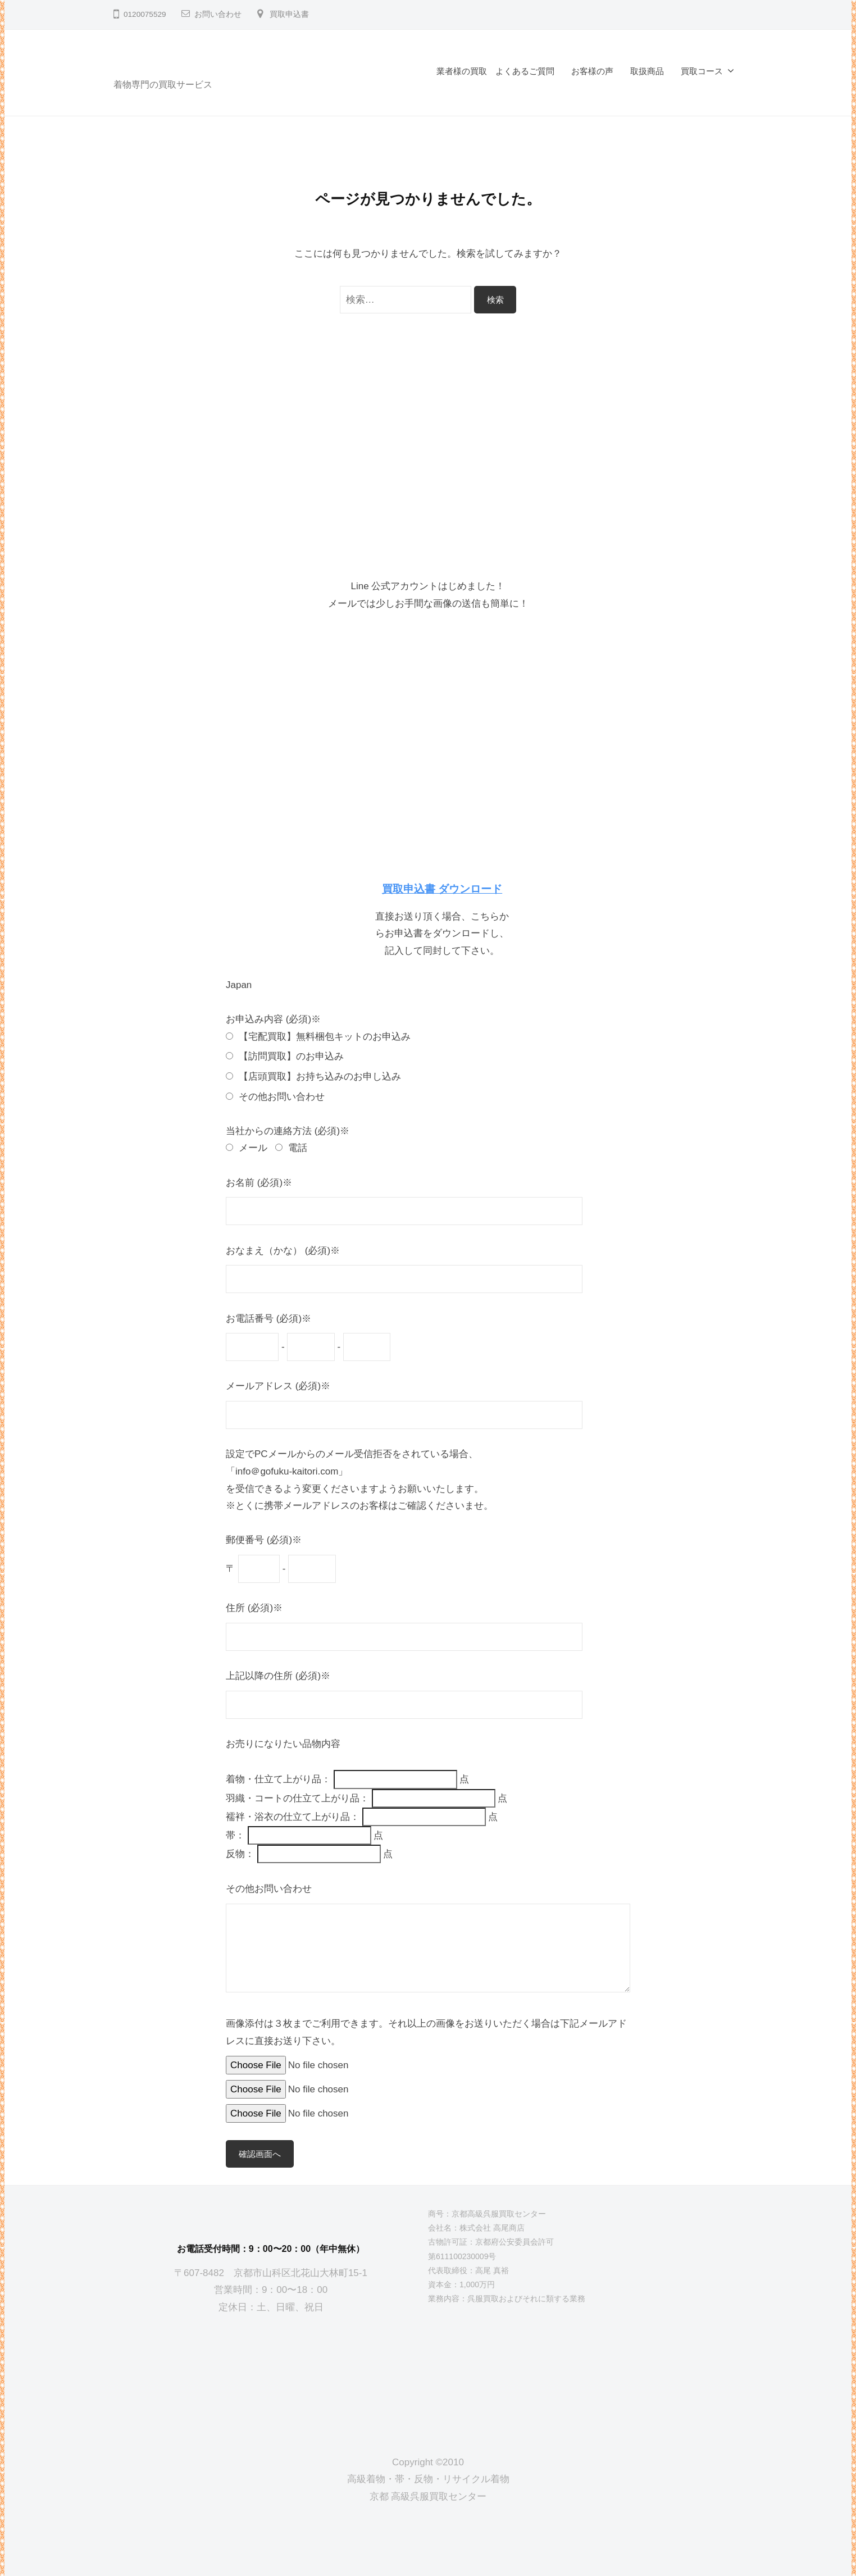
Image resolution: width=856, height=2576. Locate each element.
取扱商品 (647, 71)
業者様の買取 (461, 71)
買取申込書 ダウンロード (442, 889)
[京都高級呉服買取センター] (270, 2375)
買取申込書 (289, 14)
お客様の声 (592, 71)
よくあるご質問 (524, 71)
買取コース (702, 71)
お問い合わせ (218, 14)
